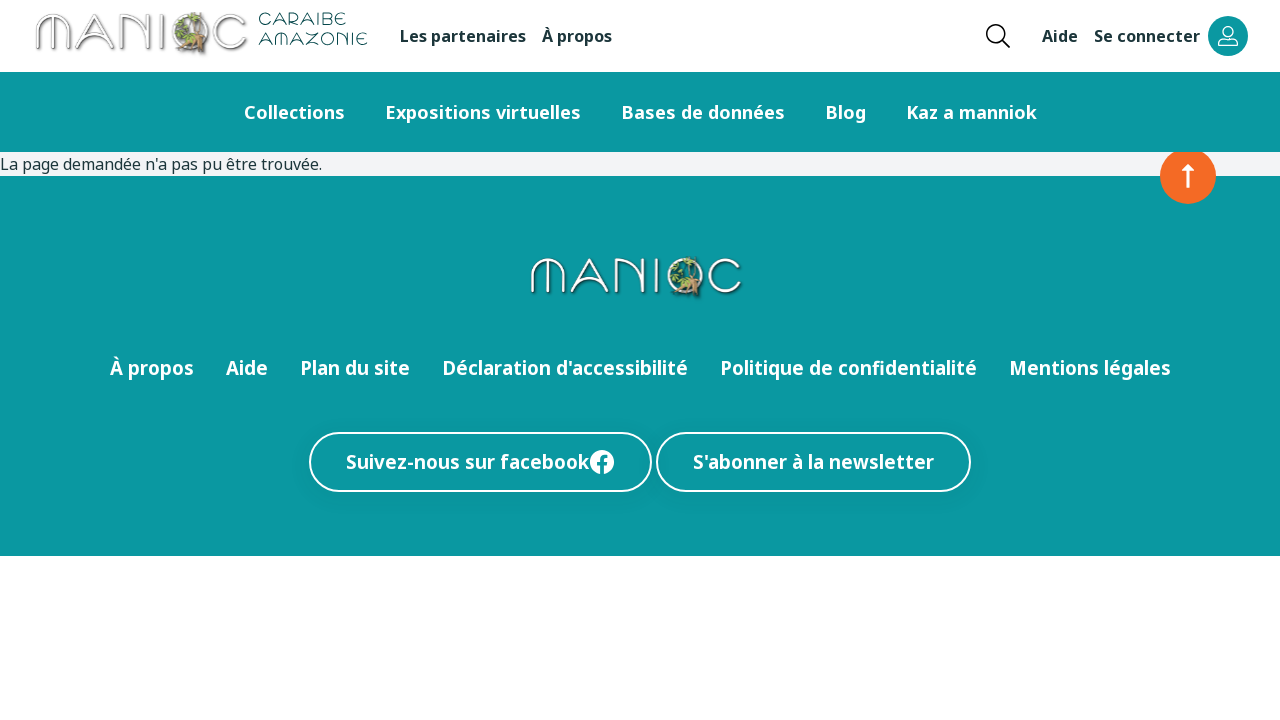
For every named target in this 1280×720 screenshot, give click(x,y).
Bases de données (703, 112)
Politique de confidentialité (848, 367)
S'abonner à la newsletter (813, 461)
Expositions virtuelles (483, 112)
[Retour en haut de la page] (1188, 176)
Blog (845, 112)
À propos (577, 36)
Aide (1060, 36)
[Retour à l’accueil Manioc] (200, 36)
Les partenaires (463, 36)
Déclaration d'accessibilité (565, 367)
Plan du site (355, 367)
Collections (294, 112)
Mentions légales (1090, 367)
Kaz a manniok (971, 112)
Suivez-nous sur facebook (480, 461)
